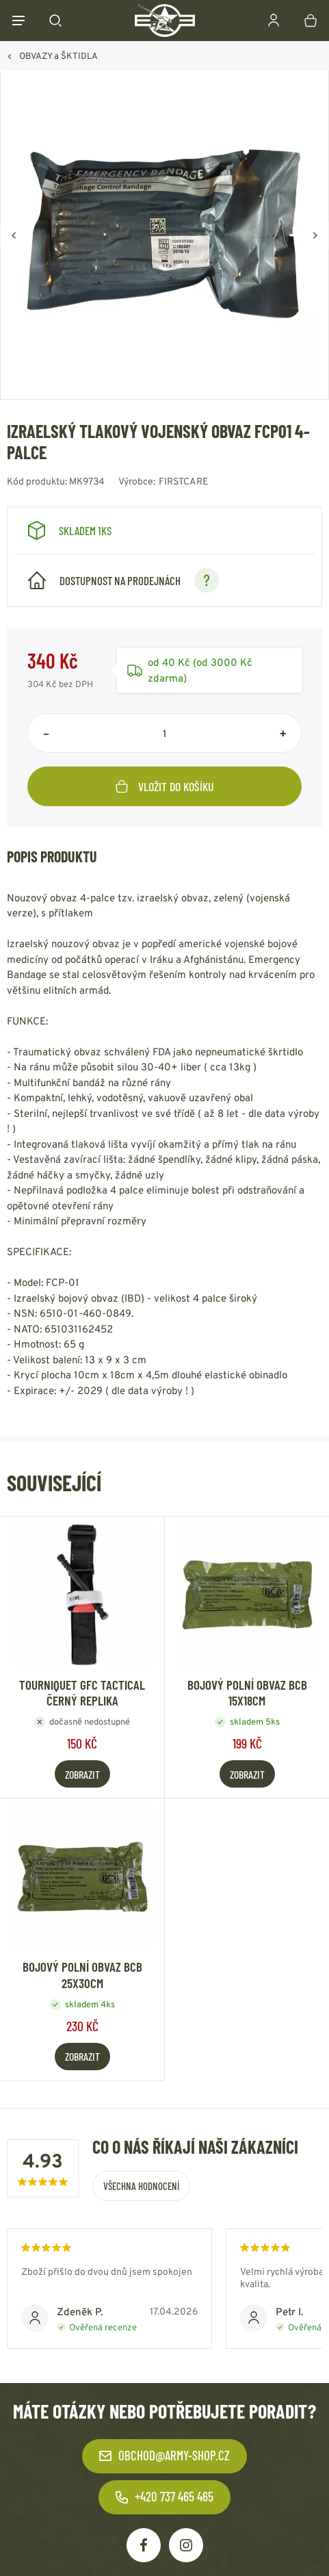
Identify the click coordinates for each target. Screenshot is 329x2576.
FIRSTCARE (183, 481)
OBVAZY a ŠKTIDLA (58, 55)
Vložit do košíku (165, 786)
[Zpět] (13, 235)
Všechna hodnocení (141, 2186)
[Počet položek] (164, 733)
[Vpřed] (315, 235)
